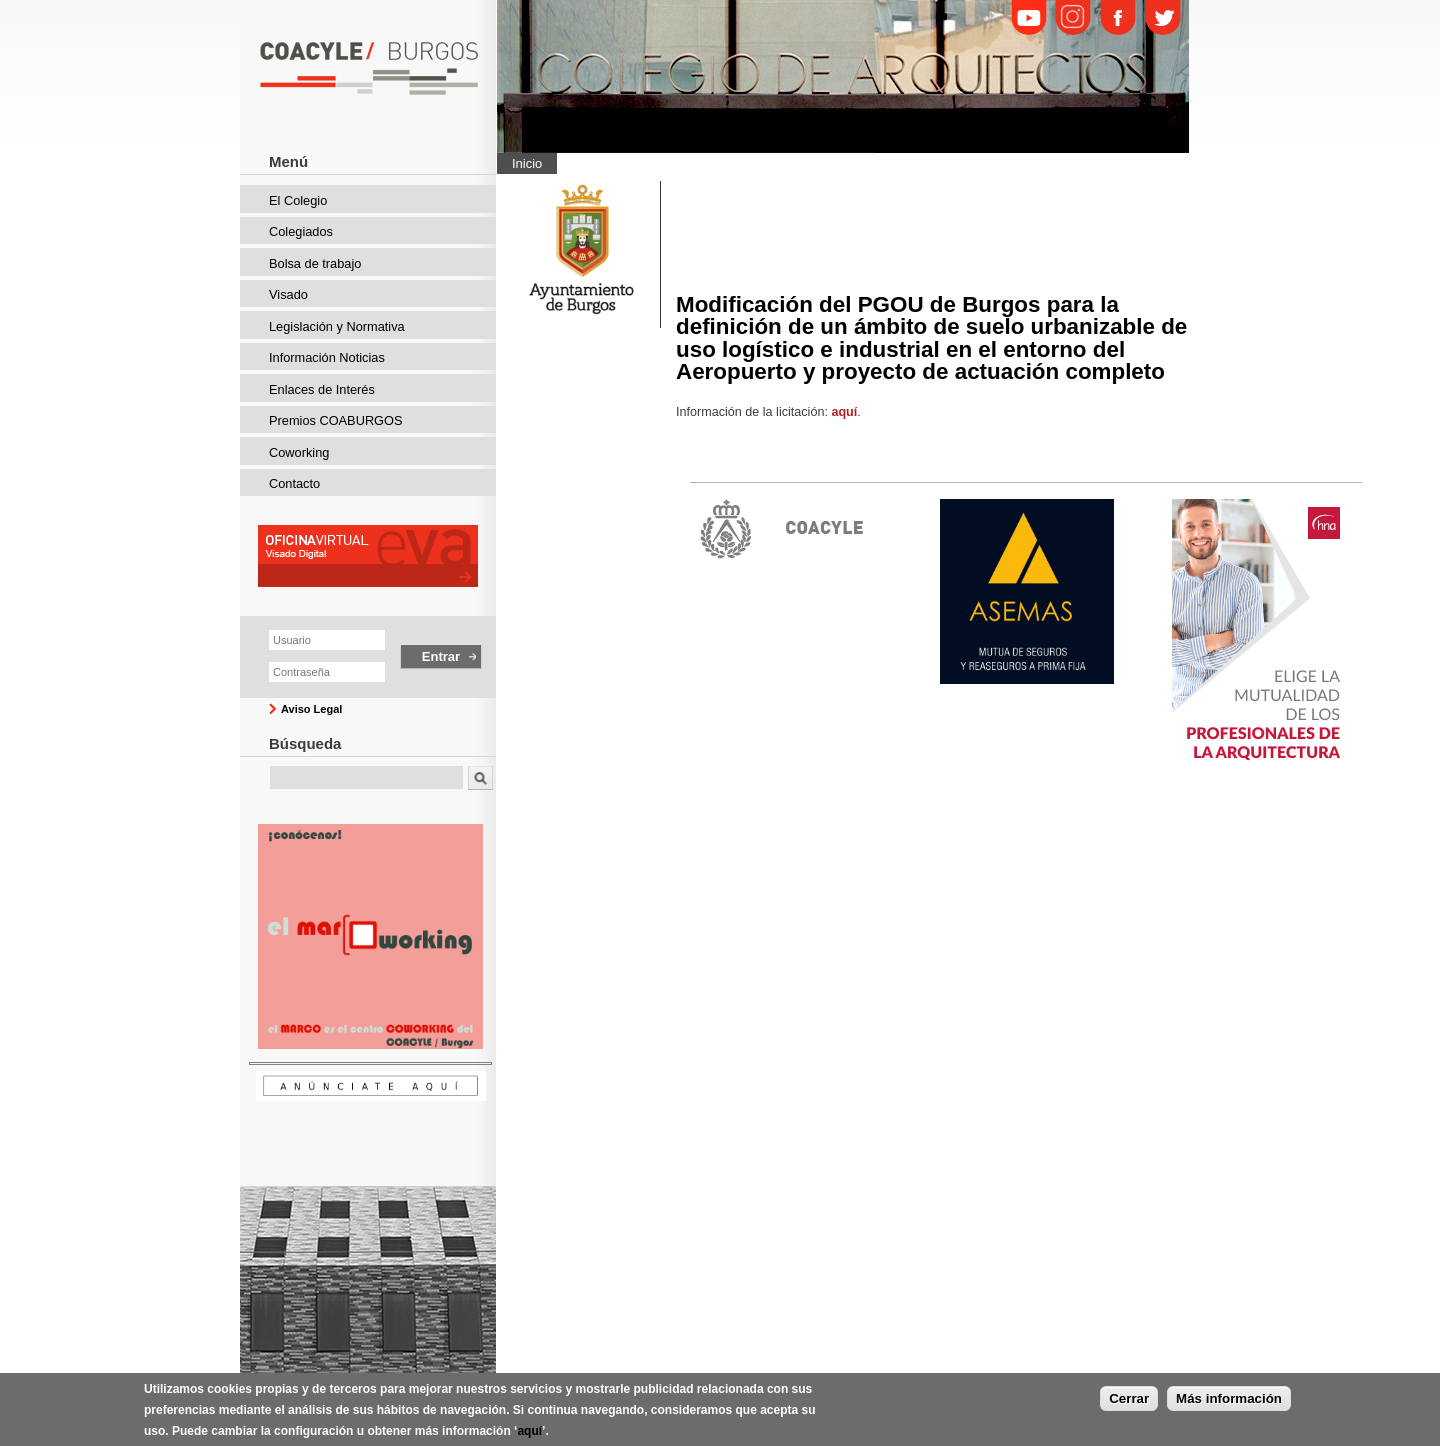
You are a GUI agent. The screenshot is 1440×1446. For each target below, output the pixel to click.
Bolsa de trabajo (315, 263)
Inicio (527, 163)
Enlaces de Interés (322, 389)
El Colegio (298, 200)
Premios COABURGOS (336, 420)
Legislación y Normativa (337, 326)
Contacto (294, 483)
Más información (1229, 1402)
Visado (288, 294)
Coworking (299, 452)
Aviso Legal (311, 709)
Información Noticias (327, 357)
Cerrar (1129, 1402)
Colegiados (301, 231)
